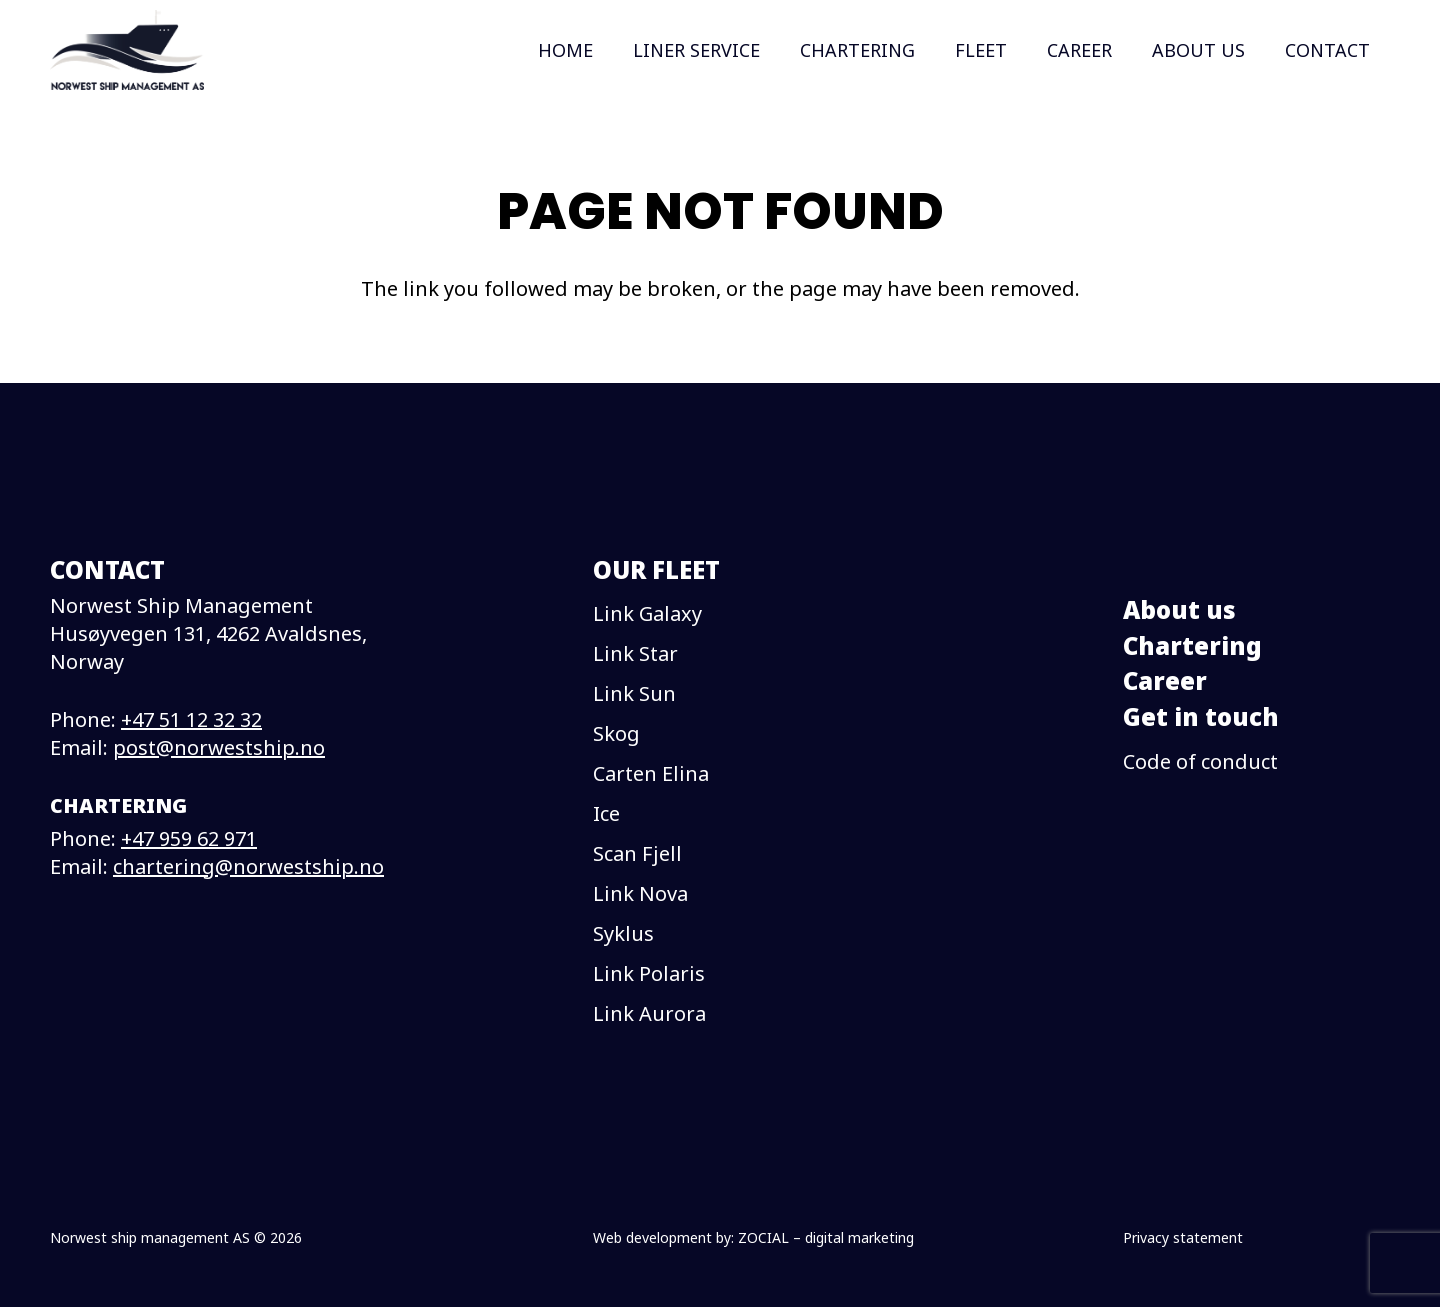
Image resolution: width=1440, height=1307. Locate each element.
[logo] (127, 50)
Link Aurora (649, 1013)
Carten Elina (651, 773)
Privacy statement (1183, 1237)
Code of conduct (1200, 761)
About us (1179, 609)
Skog (616, 733)
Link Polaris (649, 973)
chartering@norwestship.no (248, 866)
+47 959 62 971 (189, 838)
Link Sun (634, 693)
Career (1165, 680)
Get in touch (1201, 716)
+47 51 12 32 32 (191, 719)
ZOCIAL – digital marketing (826, 1237)
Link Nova (640, 893)
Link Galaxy (647, 613)
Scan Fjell (637, 853)
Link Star (635, 653)
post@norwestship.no (219, 747)
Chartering (1192, 645)
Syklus (623, 933)
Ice (606, 813)
